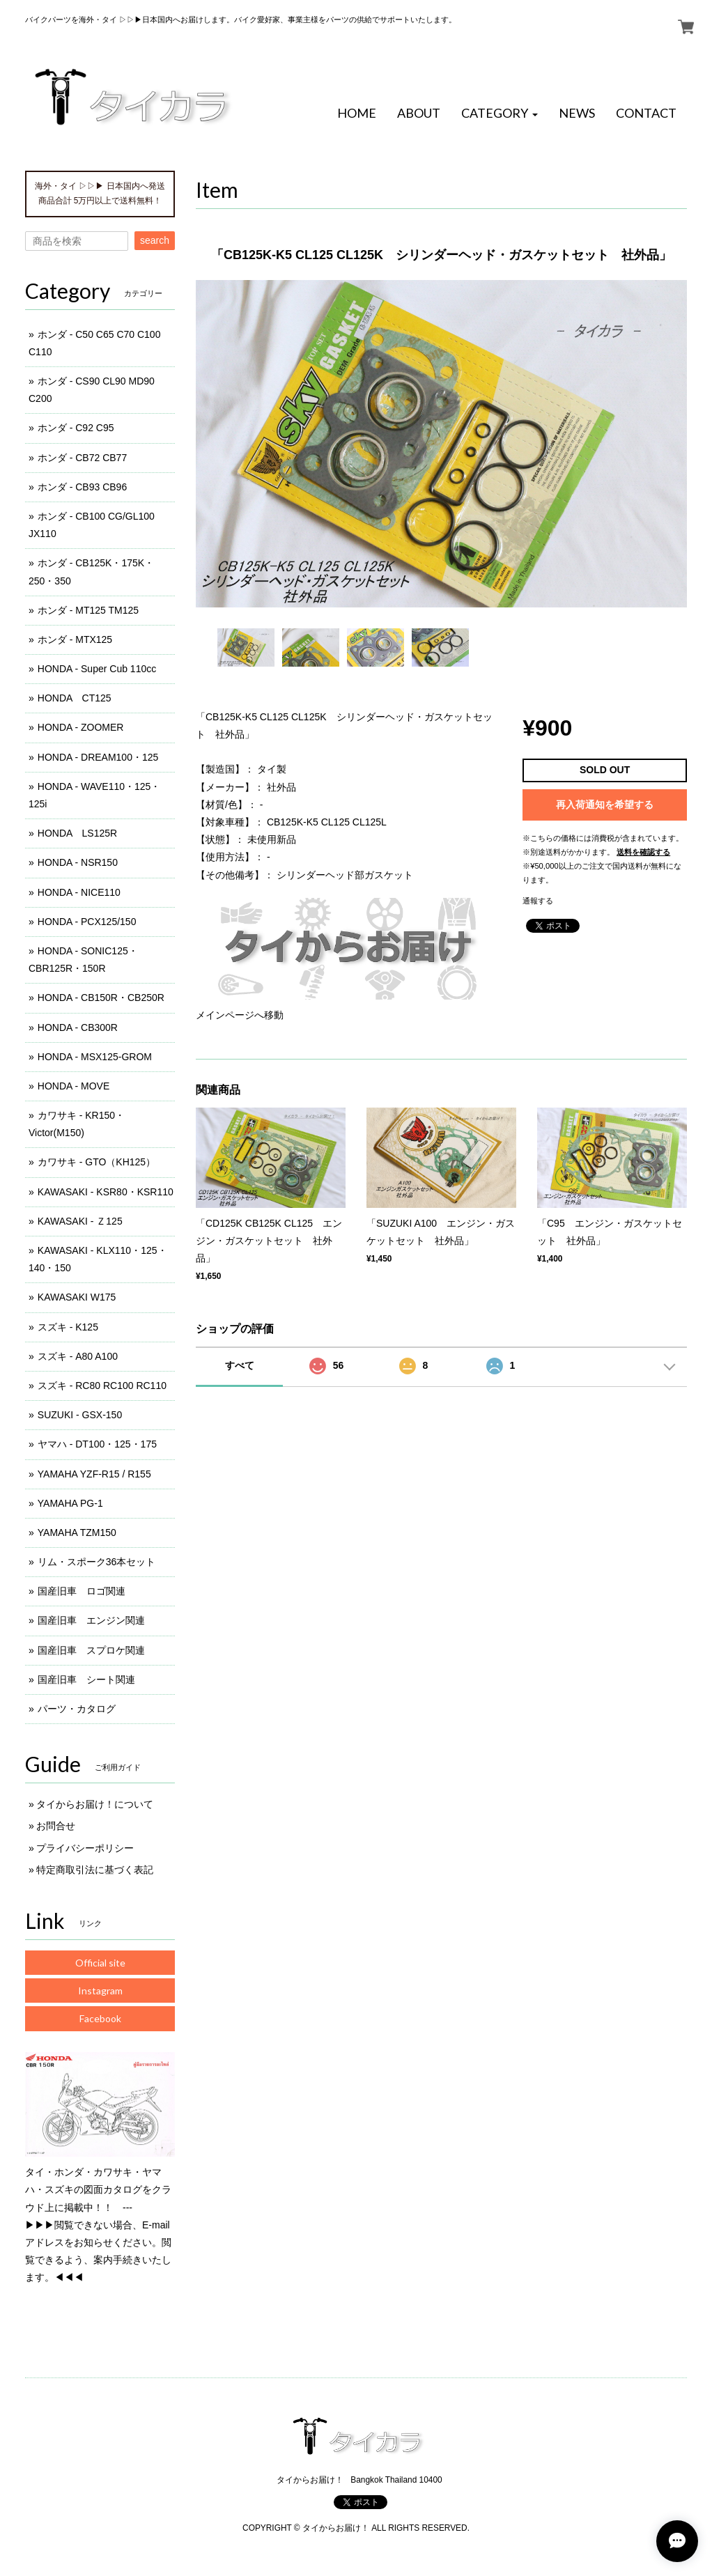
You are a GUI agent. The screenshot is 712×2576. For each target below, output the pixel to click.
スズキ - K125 (68, 1327)
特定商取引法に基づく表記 (94, 1869)
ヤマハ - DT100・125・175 (97, 1444)
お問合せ (55, 1825)
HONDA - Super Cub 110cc (97, 668)
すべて (239, 1365)
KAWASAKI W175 (77, 1297)
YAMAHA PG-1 (70, 1503)
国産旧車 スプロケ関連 (91, 1650)
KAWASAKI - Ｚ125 (80, 1221)
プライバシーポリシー (85, 1848)
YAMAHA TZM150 (77, 1532)
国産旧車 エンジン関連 (91, 1620)
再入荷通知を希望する (604, 804)
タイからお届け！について (94, 1804)
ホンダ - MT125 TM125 (88, 610)
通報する (538, 901)
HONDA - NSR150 (78, 862)
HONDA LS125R (77, 833)
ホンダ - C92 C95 (76, 427)
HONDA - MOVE (73, 1086)
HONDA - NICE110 (79, 892)
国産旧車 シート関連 (86, 1679)
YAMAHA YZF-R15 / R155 (94, 1474)
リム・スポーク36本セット (97, 1561)
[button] (499, 113)
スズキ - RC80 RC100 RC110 (102, 1385)
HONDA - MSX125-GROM (95, 1056)
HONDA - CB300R (78, 1027)
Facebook (100, 2018)
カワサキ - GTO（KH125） (96, 1161)
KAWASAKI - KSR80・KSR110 (105, 1191)
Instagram (100, 1990)
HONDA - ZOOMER (81, 727)
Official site (100, 1963)
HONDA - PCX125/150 (87, 921)
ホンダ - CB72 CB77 (82, 457)
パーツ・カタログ (77, 1708)
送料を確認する (643, 852)
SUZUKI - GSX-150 (80, 1414)
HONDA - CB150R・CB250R (101, 997)
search (154, 240)
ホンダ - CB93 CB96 (82, 486)
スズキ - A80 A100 (78, 1356)
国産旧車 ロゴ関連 (81, 1591)
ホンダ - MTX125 (75, 639)
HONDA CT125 (74, 698)
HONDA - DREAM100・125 (98, 757)
